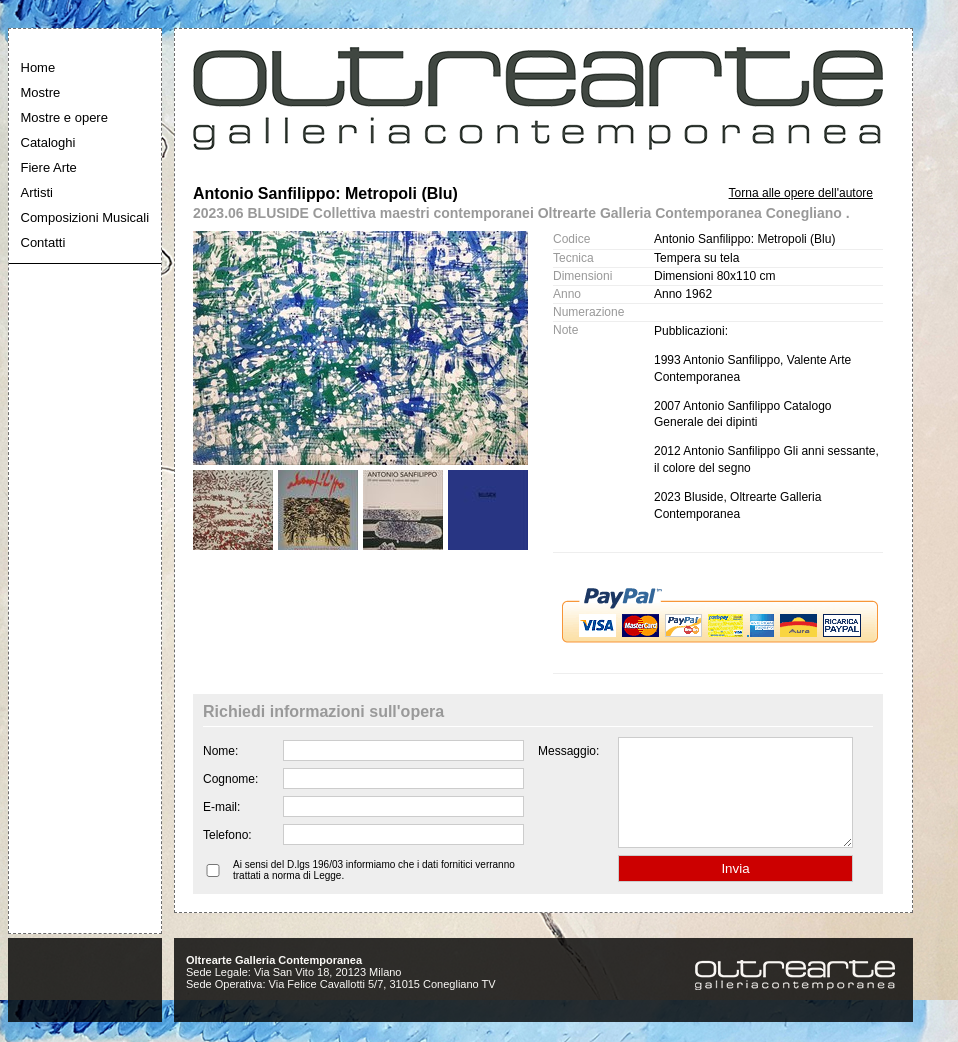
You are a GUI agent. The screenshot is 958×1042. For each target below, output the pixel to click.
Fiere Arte (49, 167)
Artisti (37, 192)
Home (38, 67)
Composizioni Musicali (85, 217)
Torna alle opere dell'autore (801, 193)
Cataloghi (48, 142)
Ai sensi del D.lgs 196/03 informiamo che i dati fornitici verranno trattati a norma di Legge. (374, 891)
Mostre (41, 92)
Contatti (43, 242)
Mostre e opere (64, 117)
